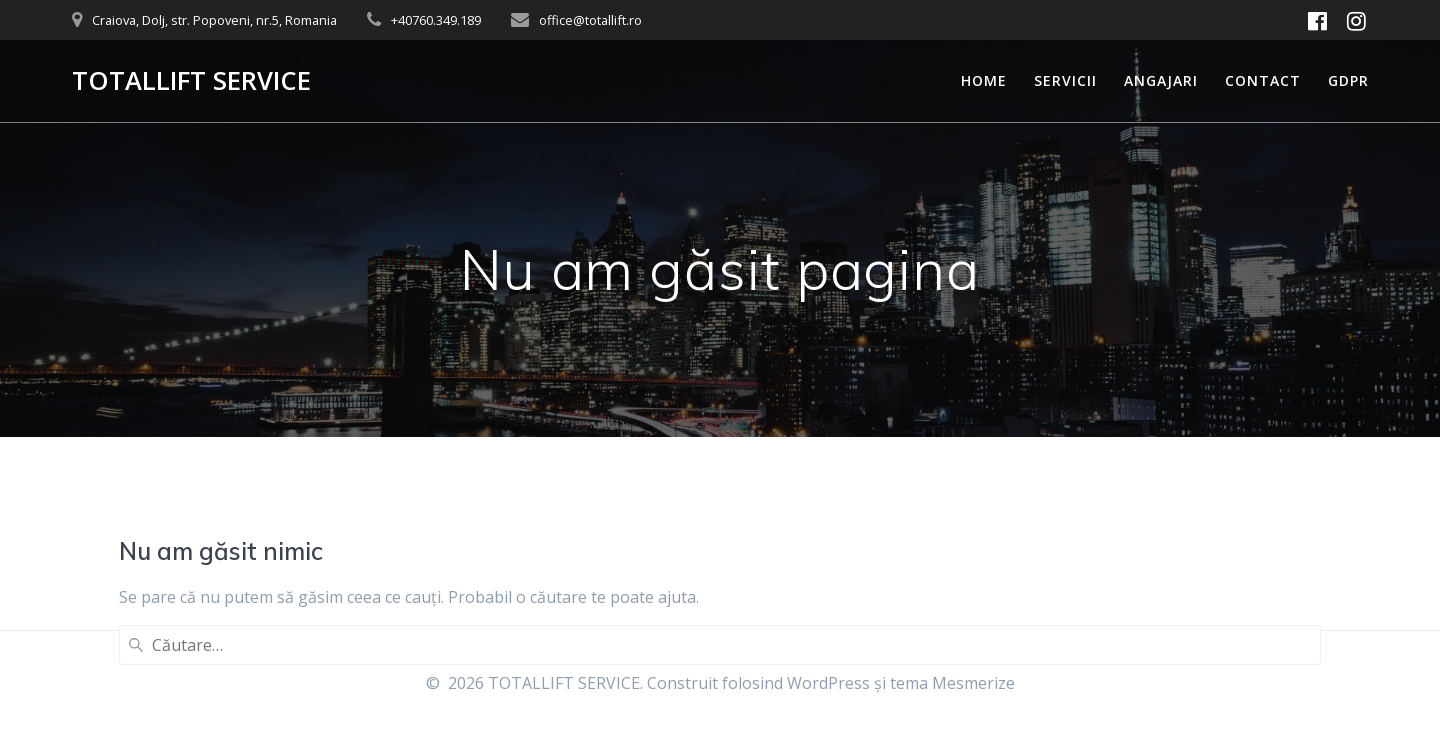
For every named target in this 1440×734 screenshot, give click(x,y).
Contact (1263, 80)
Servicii (1065, 80)
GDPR (1348, 80)
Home (984, 80)
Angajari (1161, 80)
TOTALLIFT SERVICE (191, 81)
